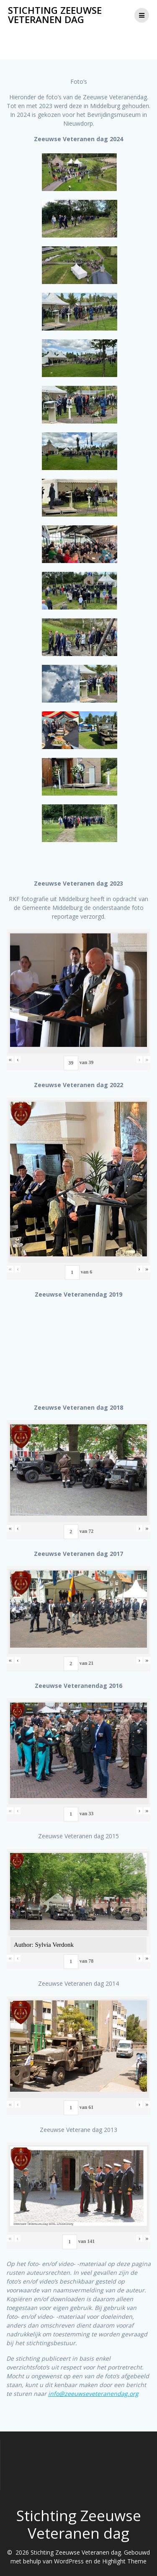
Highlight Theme (124, 2561)
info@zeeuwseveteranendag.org (93, 2394)
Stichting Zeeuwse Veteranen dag (55, 15)
